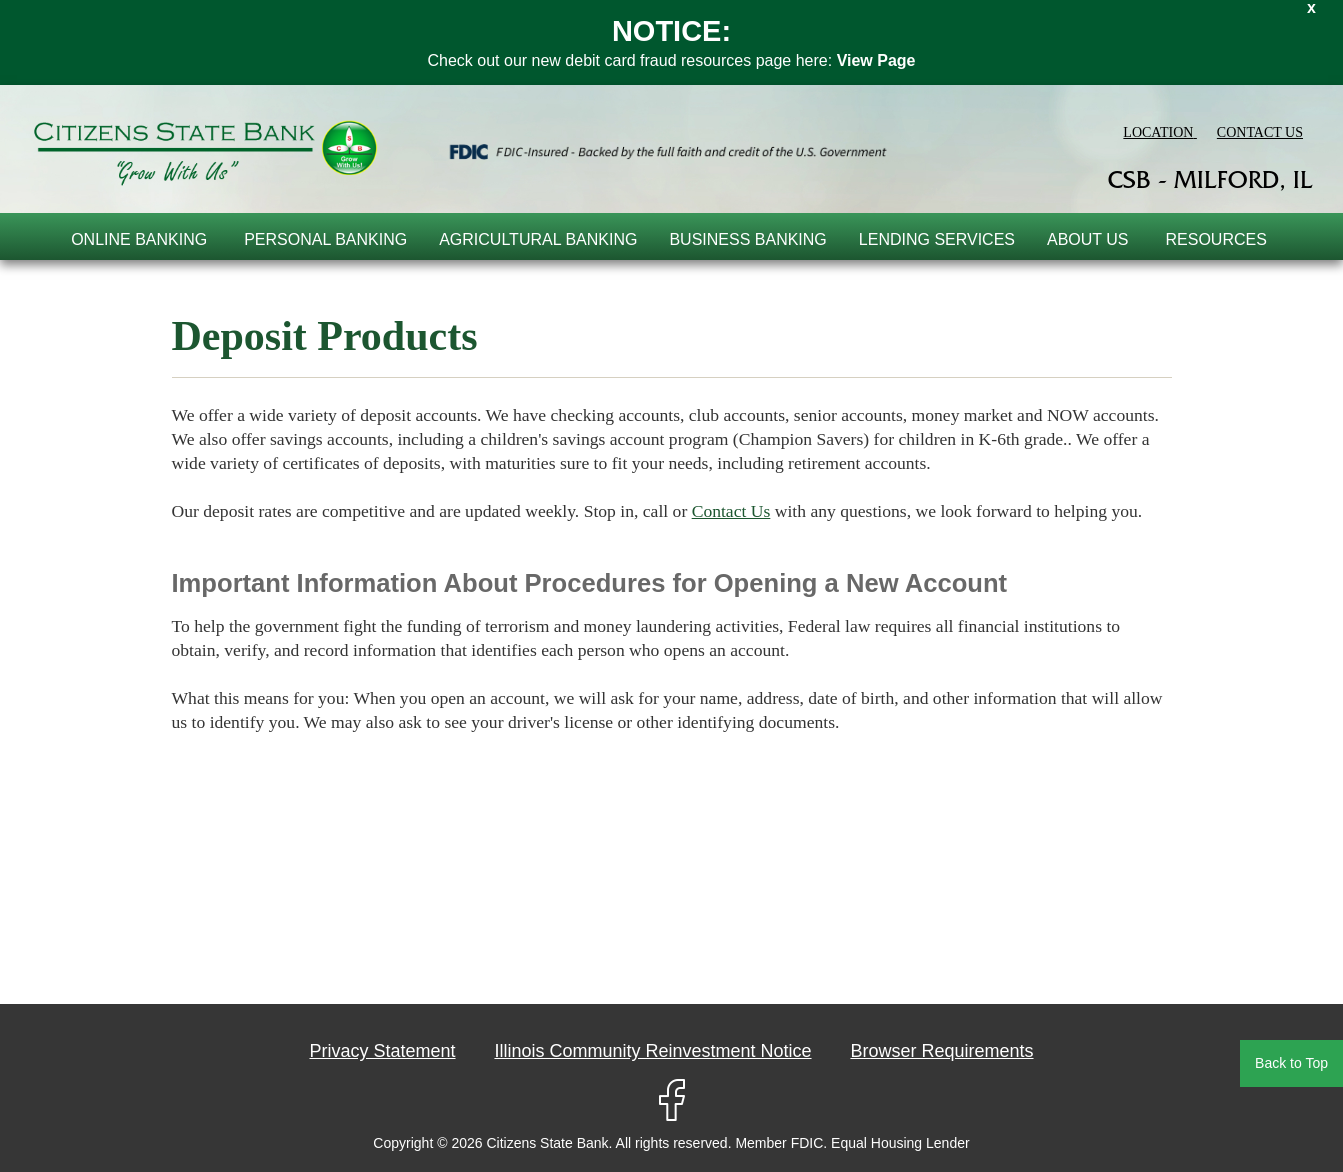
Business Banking (747, 239)
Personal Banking (325, 239)
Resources (1216, 239)
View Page (876, 60)
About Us (1088, 239)
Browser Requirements (941, 1051)
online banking (139, 239)
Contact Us (731, 511)
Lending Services (937, 239)
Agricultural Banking (538, 239)
